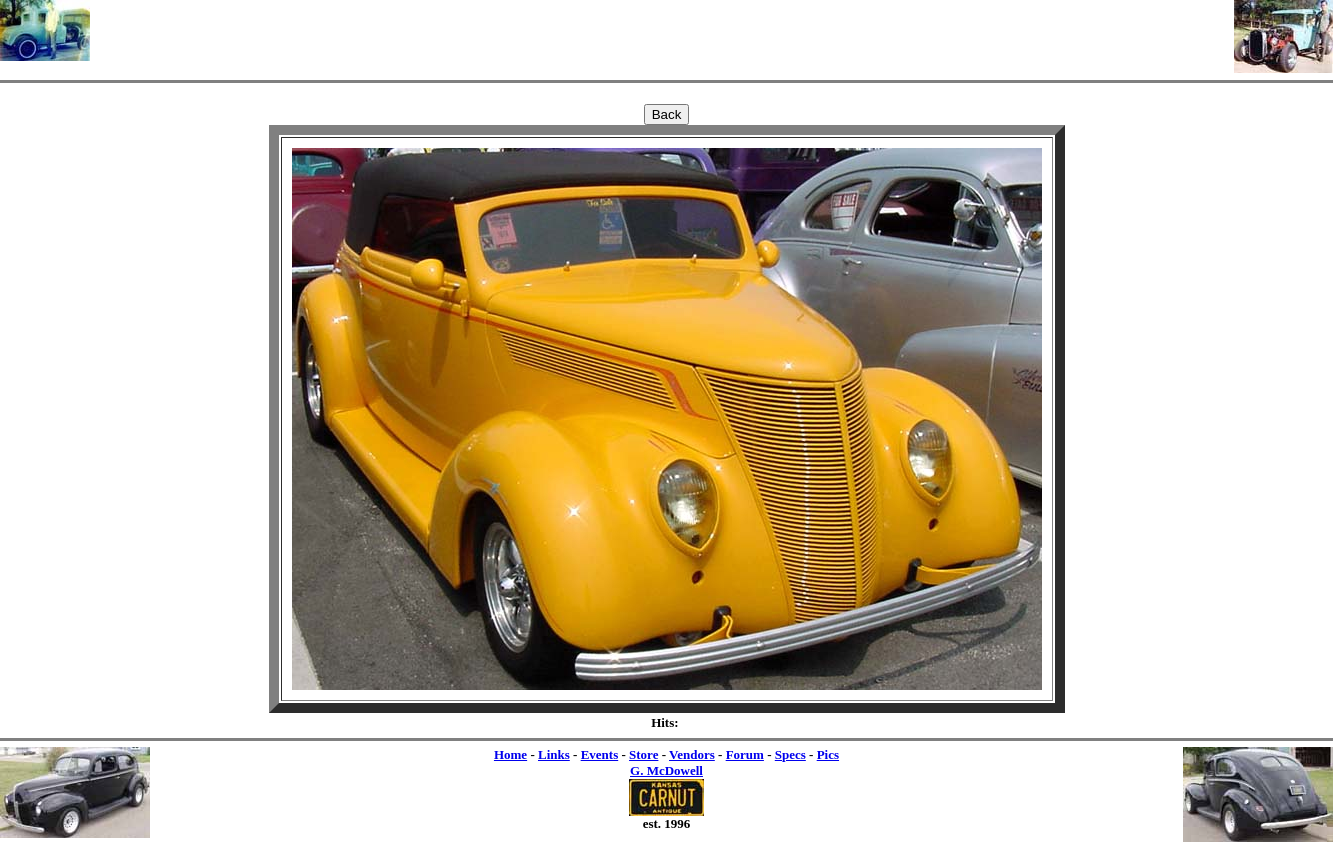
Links (554, 754)
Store (643, 754)
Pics (828, 754)
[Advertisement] (662, 30)
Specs (790, 754)
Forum (745, 754)
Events (600, 754)
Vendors (692, 754)
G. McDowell (666, 770)
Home (510, 754)
